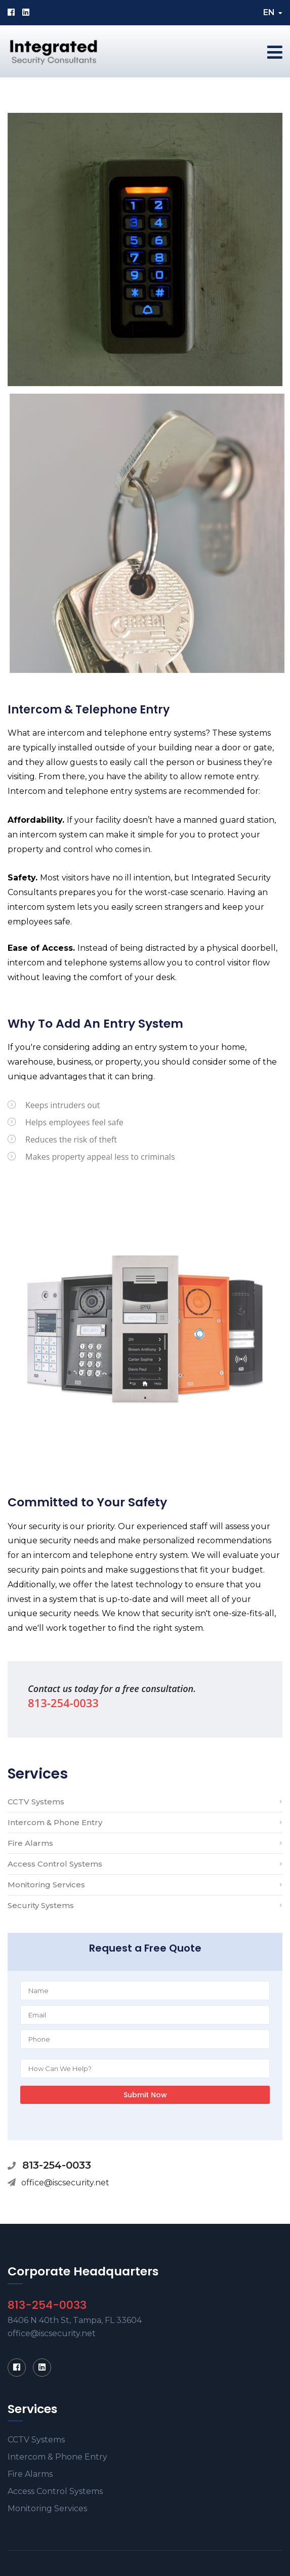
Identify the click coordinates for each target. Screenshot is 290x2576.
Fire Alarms (30, 1843)
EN (272, 12)
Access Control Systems (55, 1864)
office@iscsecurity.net (65, 2182)
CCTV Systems (36, 1801)
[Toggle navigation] (274, 52)
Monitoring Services (46, 1884)
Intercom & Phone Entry (55, 1822)
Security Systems (41, 1905)
